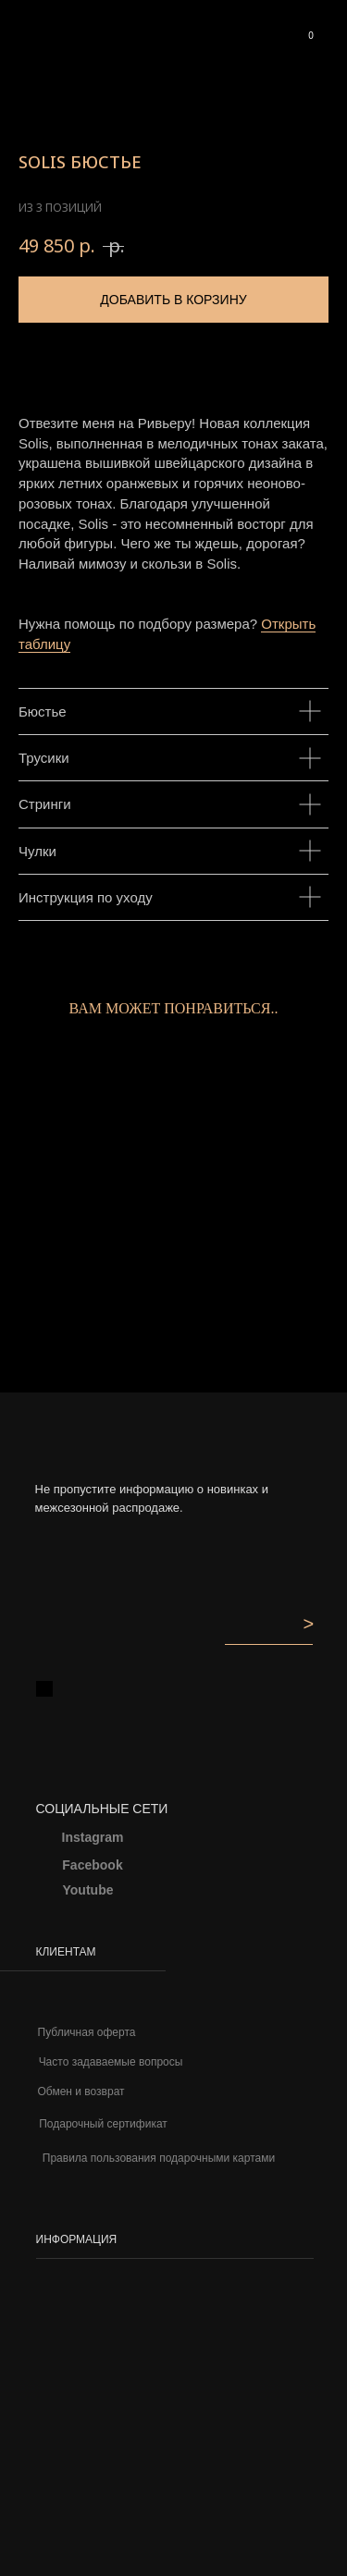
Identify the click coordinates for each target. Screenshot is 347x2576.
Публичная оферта (87, 2032)
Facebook (92, 1865)
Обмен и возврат (80, 2091)
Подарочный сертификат (103, 2123)
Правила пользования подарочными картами (159, 2158)
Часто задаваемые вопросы (111, 2061)
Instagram (93, 1837)
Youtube (88, 1890)
